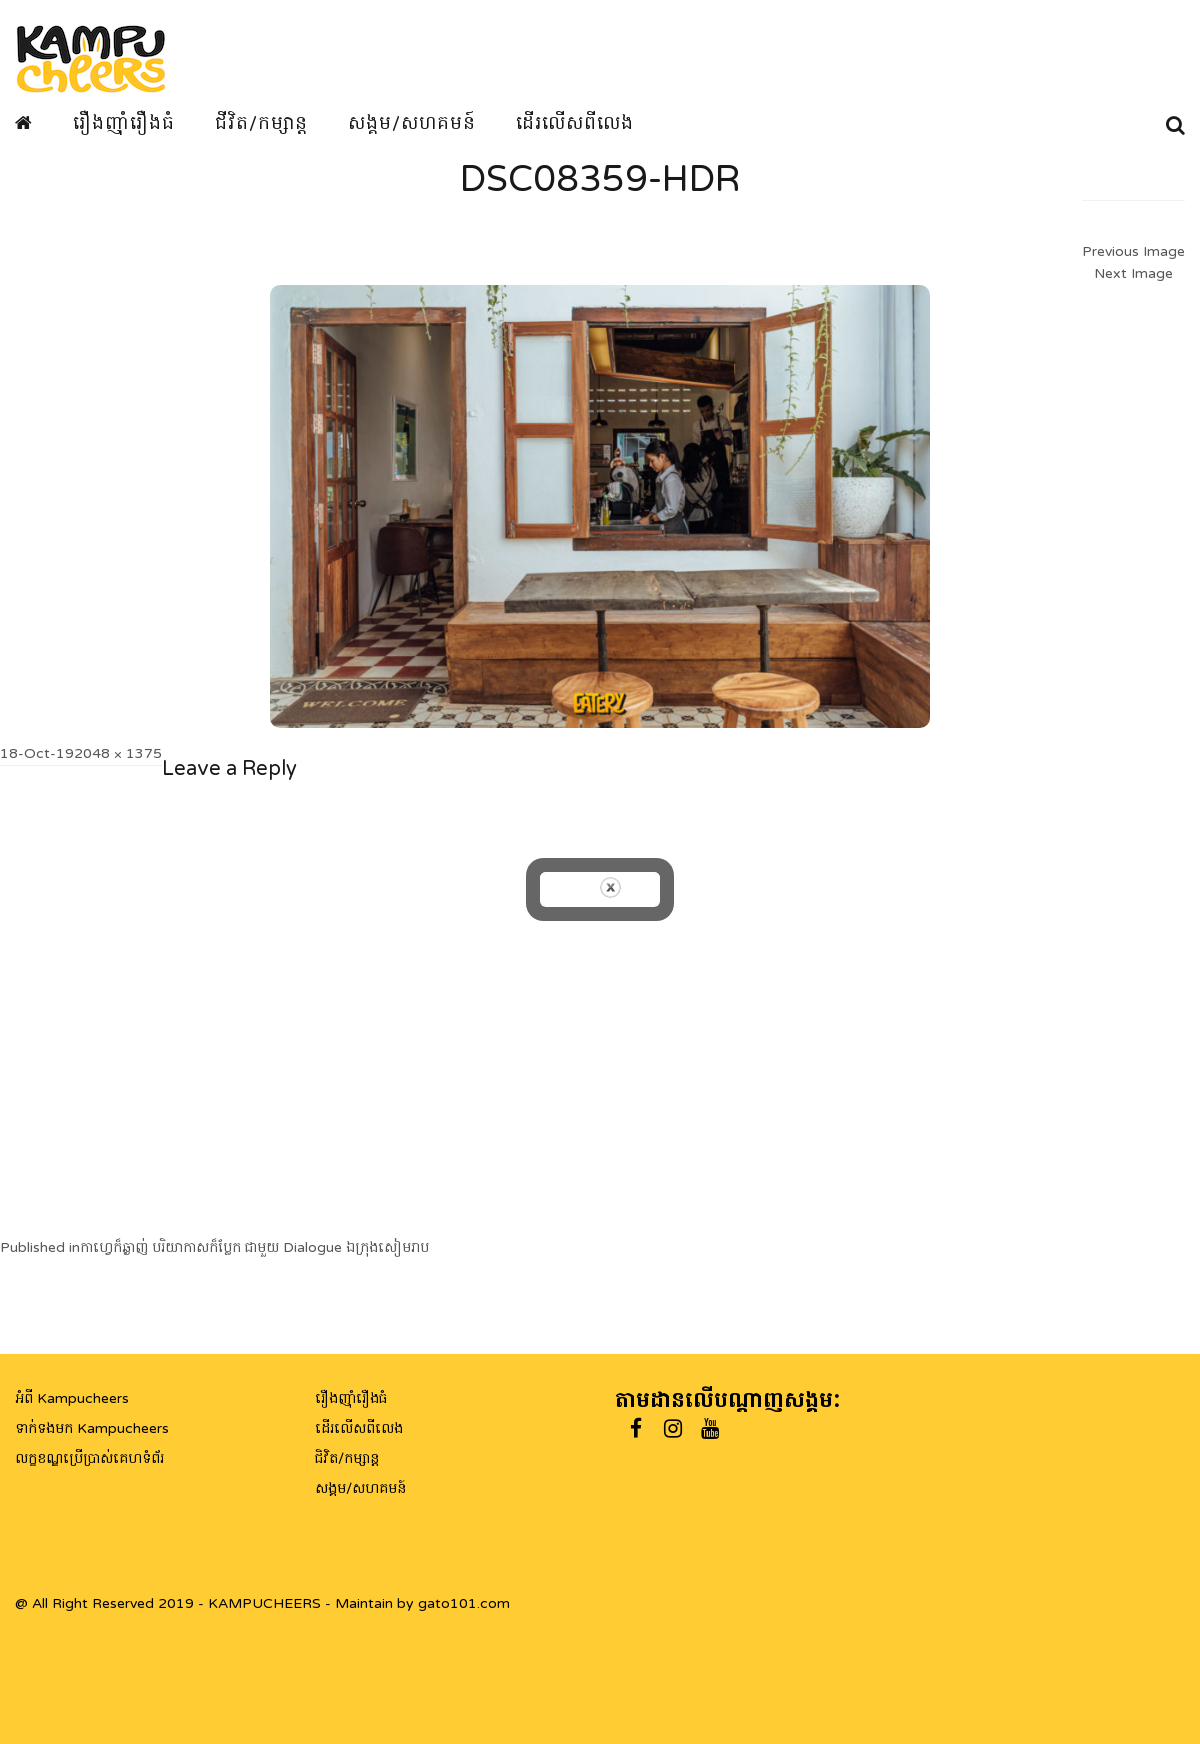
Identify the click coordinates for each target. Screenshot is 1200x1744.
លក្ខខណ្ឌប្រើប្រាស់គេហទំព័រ (89, 1458)
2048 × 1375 (118, 753)
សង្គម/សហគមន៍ (412, 123)
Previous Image (1133, 251)
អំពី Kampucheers (72, 1398)
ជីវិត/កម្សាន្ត (261, 123)
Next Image (1133, 273)
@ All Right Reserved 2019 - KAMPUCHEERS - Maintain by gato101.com (262, 1603)
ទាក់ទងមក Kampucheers (92, 1428)
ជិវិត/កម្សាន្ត (347, 1458)
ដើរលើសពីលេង (575, 123)
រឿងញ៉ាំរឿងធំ (124, 123)
